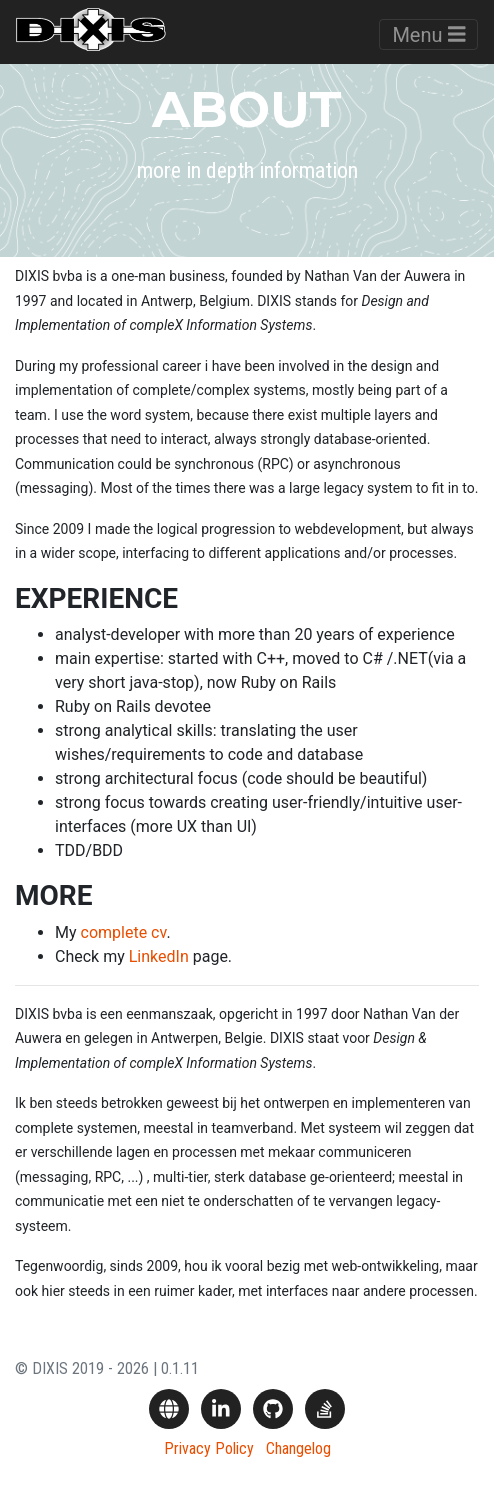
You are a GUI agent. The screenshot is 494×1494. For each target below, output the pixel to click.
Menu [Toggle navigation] (428, 35)
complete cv (124, 932)
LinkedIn (159, 956)
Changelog (298, 1448)
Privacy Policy (209, 1448)
